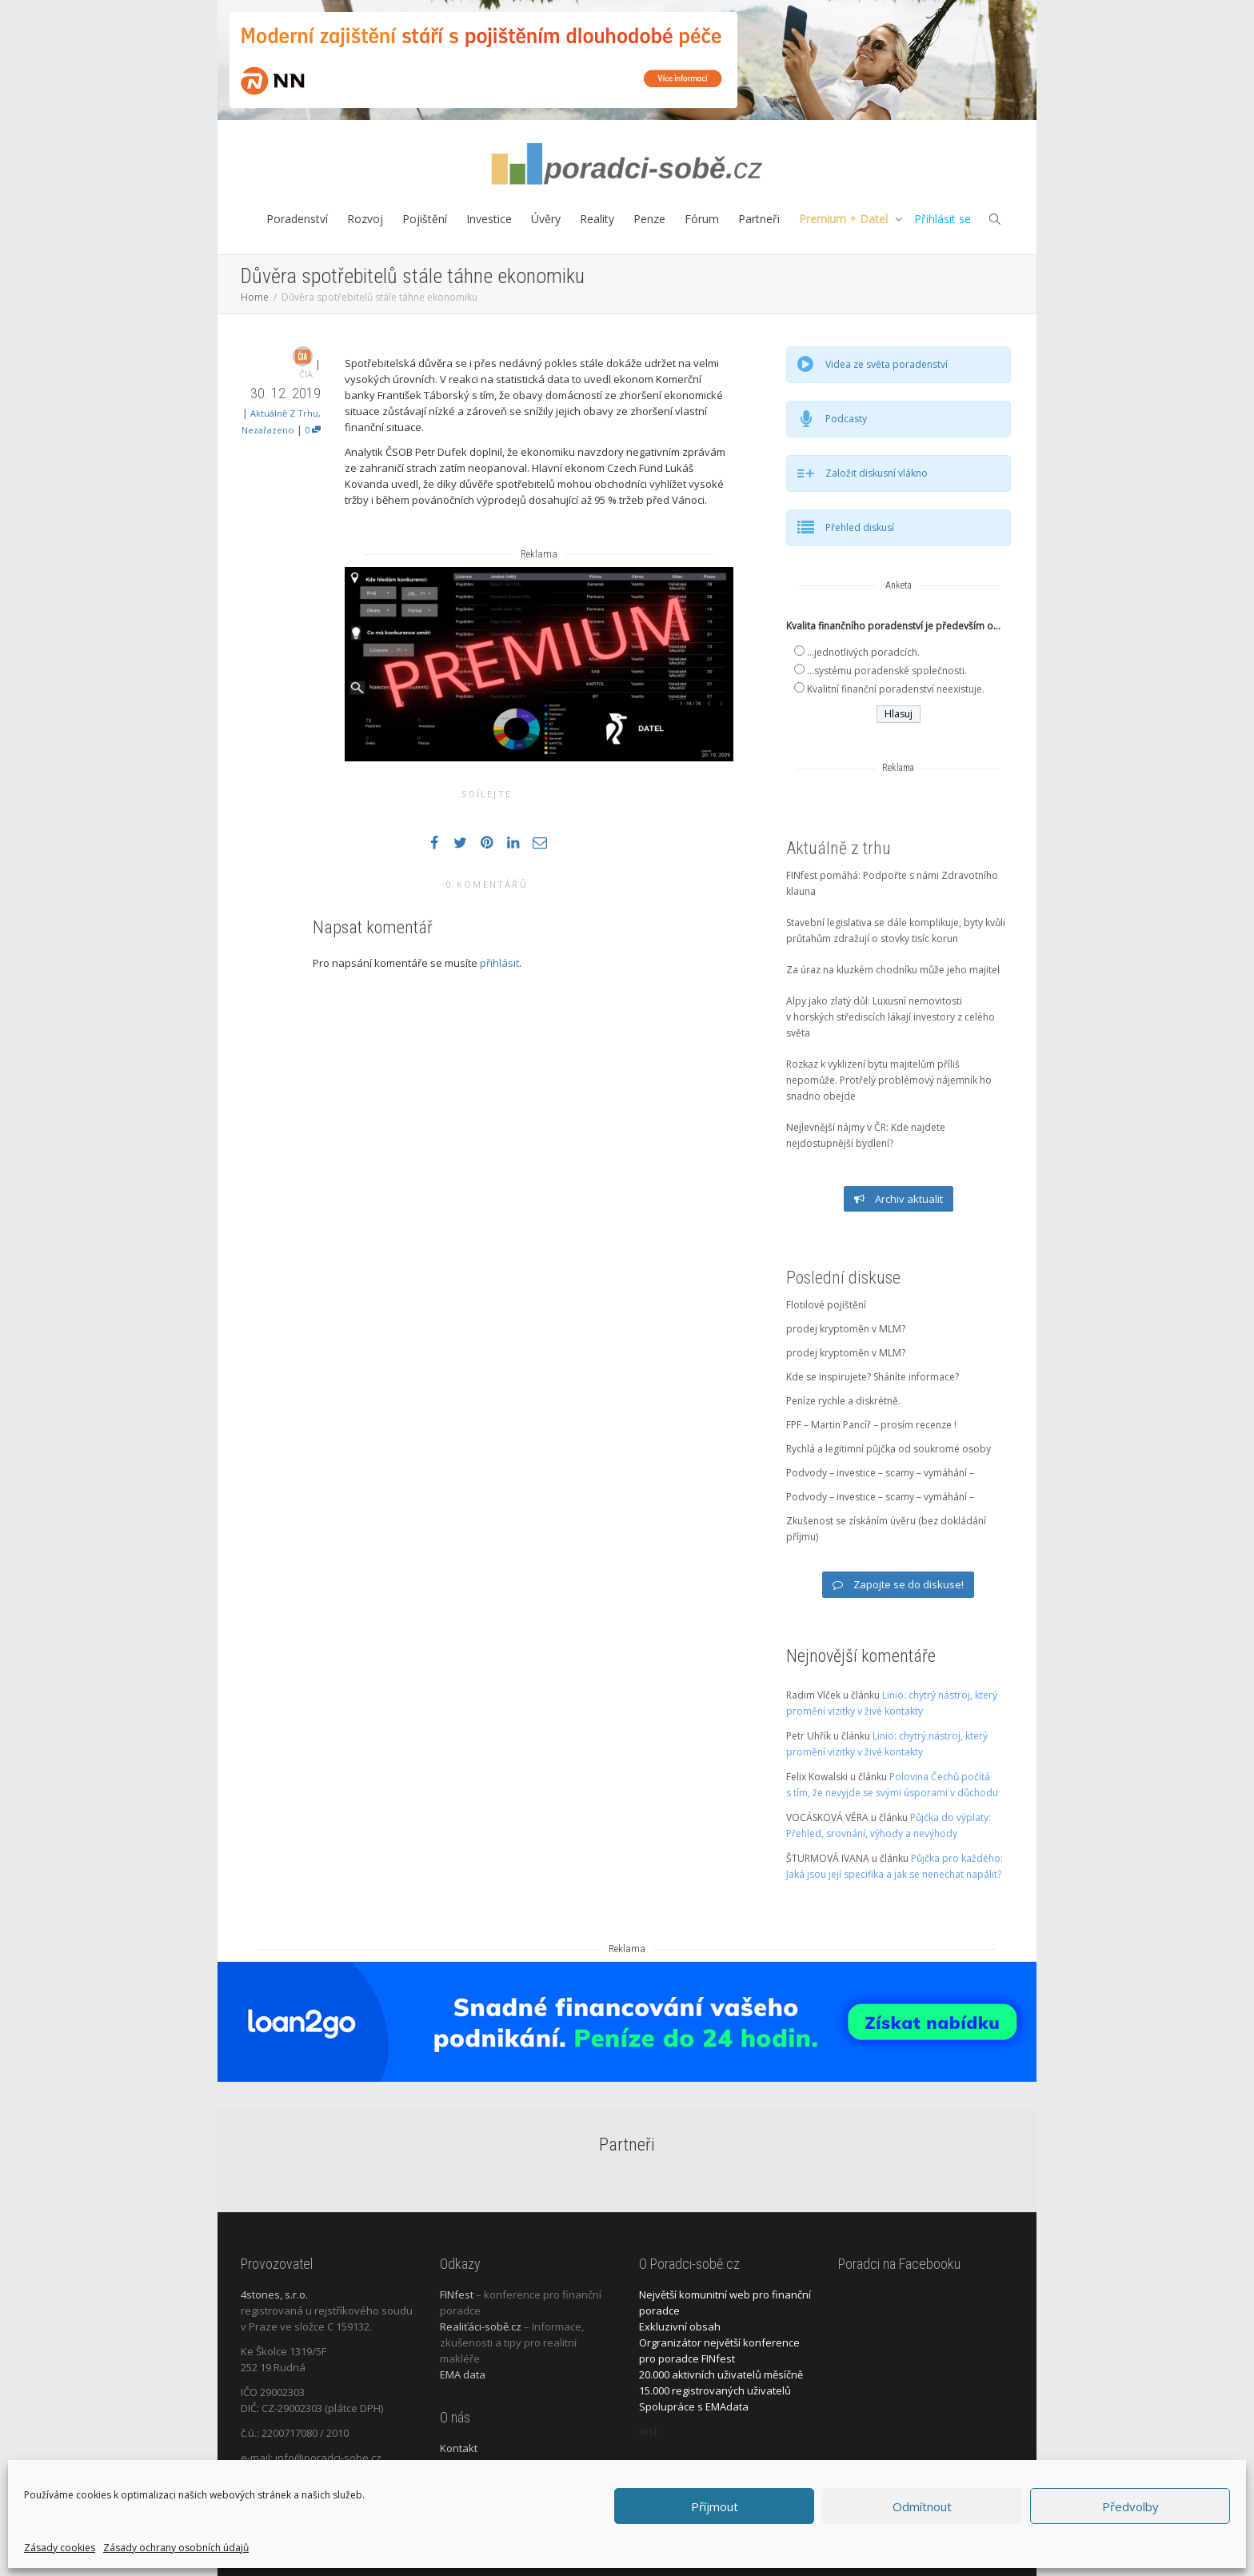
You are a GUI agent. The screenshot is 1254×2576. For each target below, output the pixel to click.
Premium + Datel (845, 218)
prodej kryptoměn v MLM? (845, 1329)
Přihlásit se (942, 218)
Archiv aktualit (898, 1199)
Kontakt (458, 2448)
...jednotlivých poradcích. (863, 652)
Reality (597, 218)
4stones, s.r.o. (274, 2294)
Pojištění (424, 218)
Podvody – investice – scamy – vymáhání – (880, 1473)
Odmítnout (922, 2506)
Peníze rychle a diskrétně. (843, 1401)
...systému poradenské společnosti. (887, 670)
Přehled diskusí (859, 527)
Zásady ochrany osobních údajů (176, 2547)
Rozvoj (365, 218)
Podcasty (846, 418)
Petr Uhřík (808, 1736)
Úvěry (546, 218)
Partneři (759, 218)
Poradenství (297, 218)
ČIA (306, 374)
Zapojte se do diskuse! (898, 1584)
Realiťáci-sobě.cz (480, 2326)
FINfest (456, 2294)
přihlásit (499, 963)
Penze (649, 218)
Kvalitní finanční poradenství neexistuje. (895, 689)
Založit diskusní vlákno (876, 473)
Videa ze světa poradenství (886, 364)
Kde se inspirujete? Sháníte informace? (872, 1377)
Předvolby (1130, 2506)
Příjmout (714, 2506)
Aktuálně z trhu (284, 413)
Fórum (702, 218)
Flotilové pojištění (826, 1305)
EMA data (462, 2374)
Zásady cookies (59, 2547)
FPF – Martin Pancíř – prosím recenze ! (871, 1425)
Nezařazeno (268, 430)
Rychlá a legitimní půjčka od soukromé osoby (888, 1449)
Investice (489, 218)
